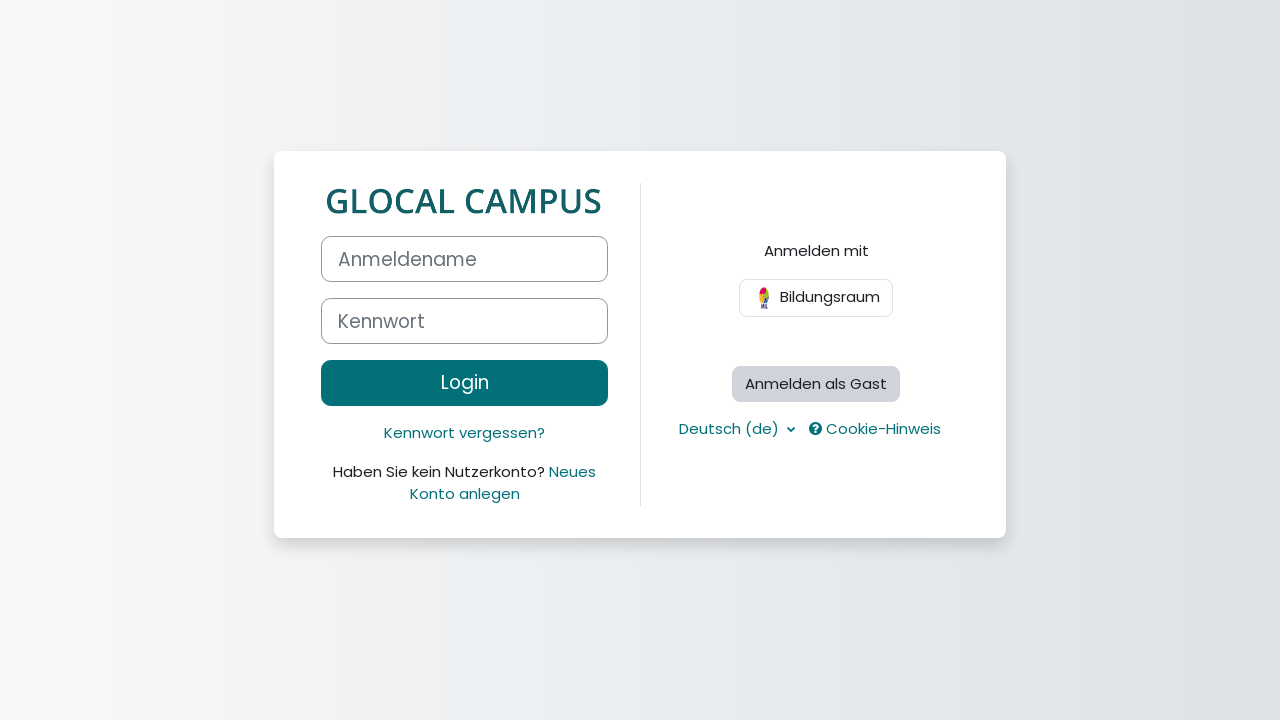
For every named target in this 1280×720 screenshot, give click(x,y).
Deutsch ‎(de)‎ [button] (731, 428)
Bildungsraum (816, 298)
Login (465, 382)
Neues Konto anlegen (503, 483)
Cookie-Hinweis (875, 428)
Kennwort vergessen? (464, 432)
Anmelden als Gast (816, 383)
